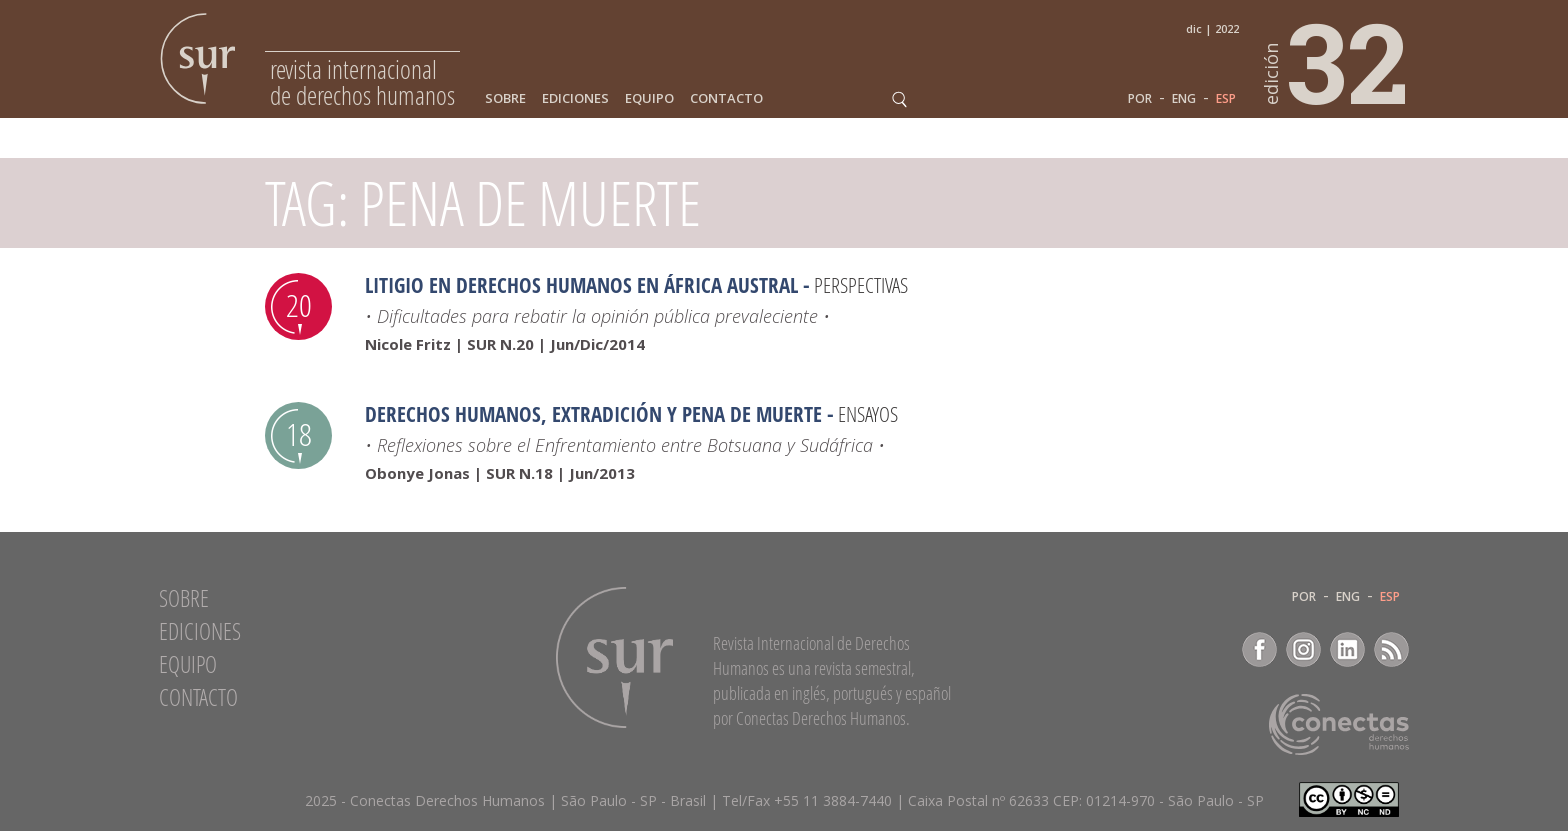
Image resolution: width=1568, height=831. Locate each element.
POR (1140, 99)
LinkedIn (1347, 649)
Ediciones (575, 98)
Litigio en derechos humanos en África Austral (581, 285)
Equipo (649, 98)
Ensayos (868, 414)
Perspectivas (861, 285)
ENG (1184, 99)
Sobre (505, 98)
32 (1337, 61)
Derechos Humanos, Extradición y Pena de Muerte (593, 414)
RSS (1391, 649)
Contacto (726, 98)
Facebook (1259, 649)
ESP (1226, 99)
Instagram (1303, 649)
